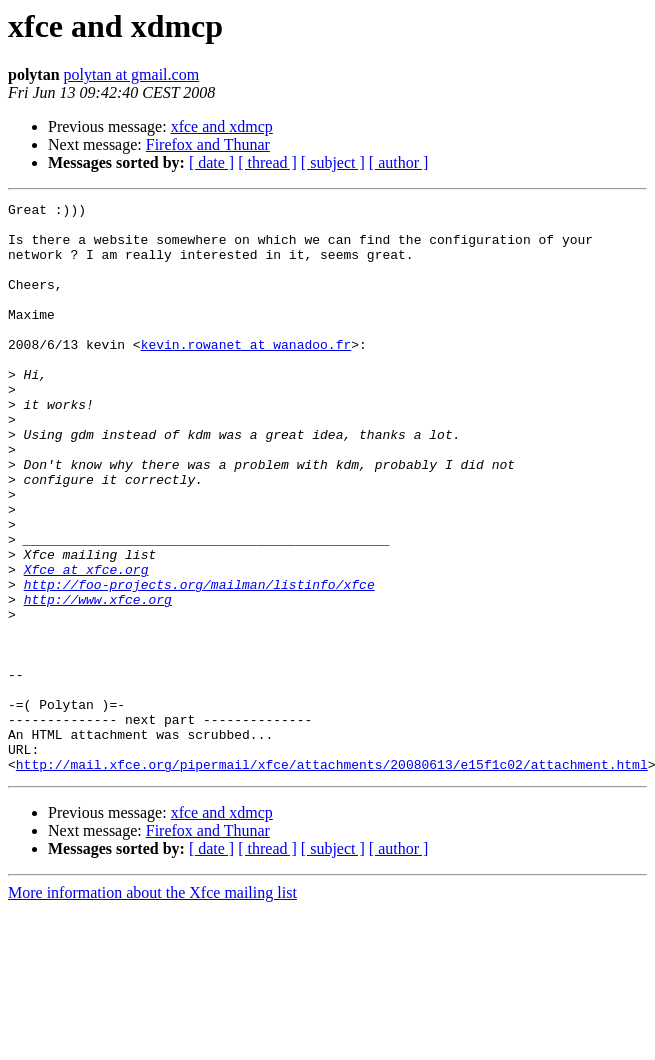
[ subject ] (333, 162)
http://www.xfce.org (98, 680)
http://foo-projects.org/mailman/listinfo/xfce (199, 662)
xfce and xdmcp (222, 126)
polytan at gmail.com (132, 74)
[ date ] (211, 162)
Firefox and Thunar (208, 144)
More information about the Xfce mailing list (152, 1006)
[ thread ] (267, 162)
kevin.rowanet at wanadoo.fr (246, 374)
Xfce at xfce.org (86, 644)
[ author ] (399, 162)
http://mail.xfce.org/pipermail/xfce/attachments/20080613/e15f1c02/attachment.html (332, 878)
